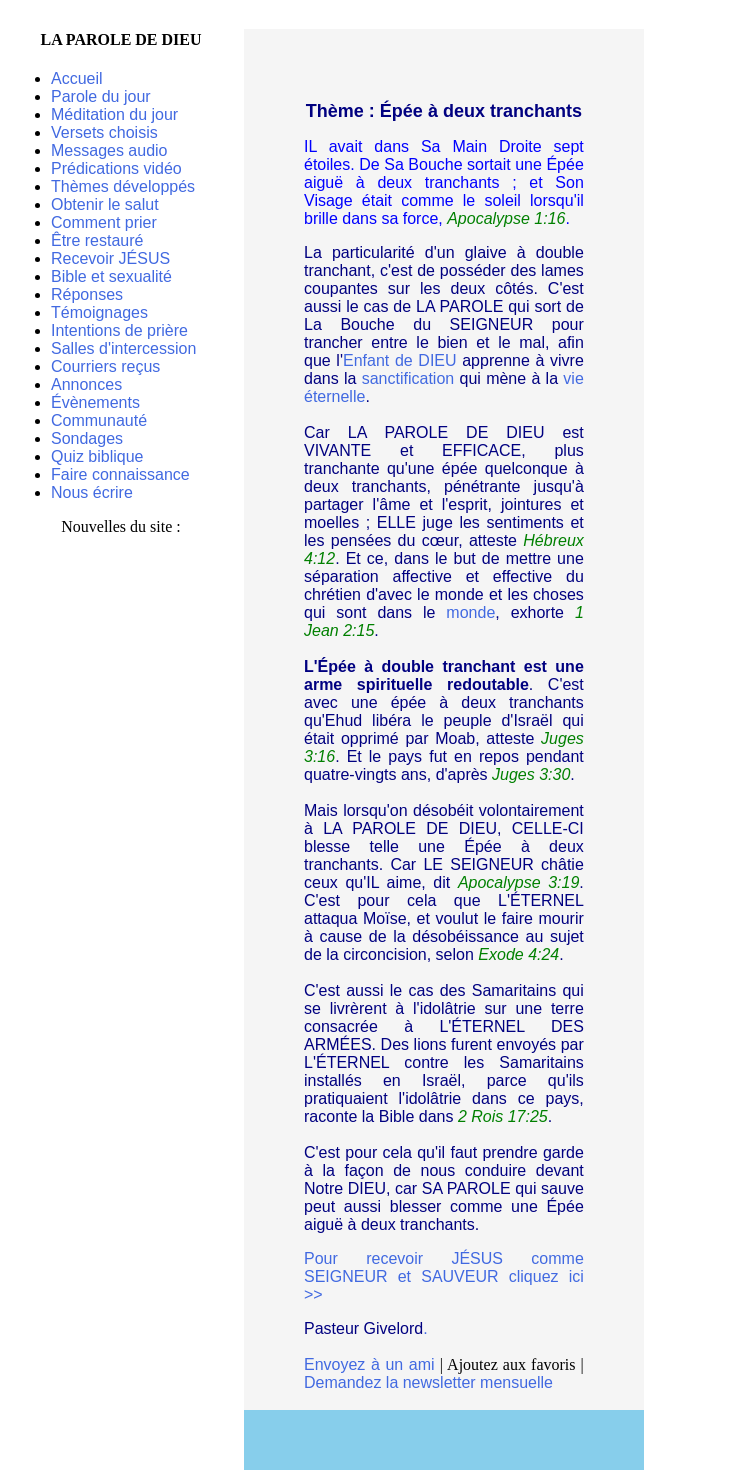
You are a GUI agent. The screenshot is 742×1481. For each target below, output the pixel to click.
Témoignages (99, 312)
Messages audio (109, 150)
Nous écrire (92, 492)
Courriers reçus (105, 366)
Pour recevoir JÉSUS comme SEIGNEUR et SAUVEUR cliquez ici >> (444, 1276)
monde (470, 612)
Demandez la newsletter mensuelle (428, 1382)
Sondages (87, 438)
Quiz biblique (97, 456)
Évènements (95, 402)
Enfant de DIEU (400, 360)
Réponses (87, 294)
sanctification (408, 378)
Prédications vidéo (116, 168)
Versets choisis (104, 132)
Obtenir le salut (105, 204)
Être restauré (97, 240)
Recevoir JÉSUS (110, 258)
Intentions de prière (119, 330)
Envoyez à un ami (369, 1364)
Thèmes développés (123, 186)
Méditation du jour (114, 114)
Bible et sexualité (111, 276)
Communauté (99, 420)
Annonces (86, 384)
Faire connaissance (120, 474)
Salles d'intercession (123, 348)
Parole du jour (101, 96)
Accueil (77, 78)
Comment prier (104, 222)
